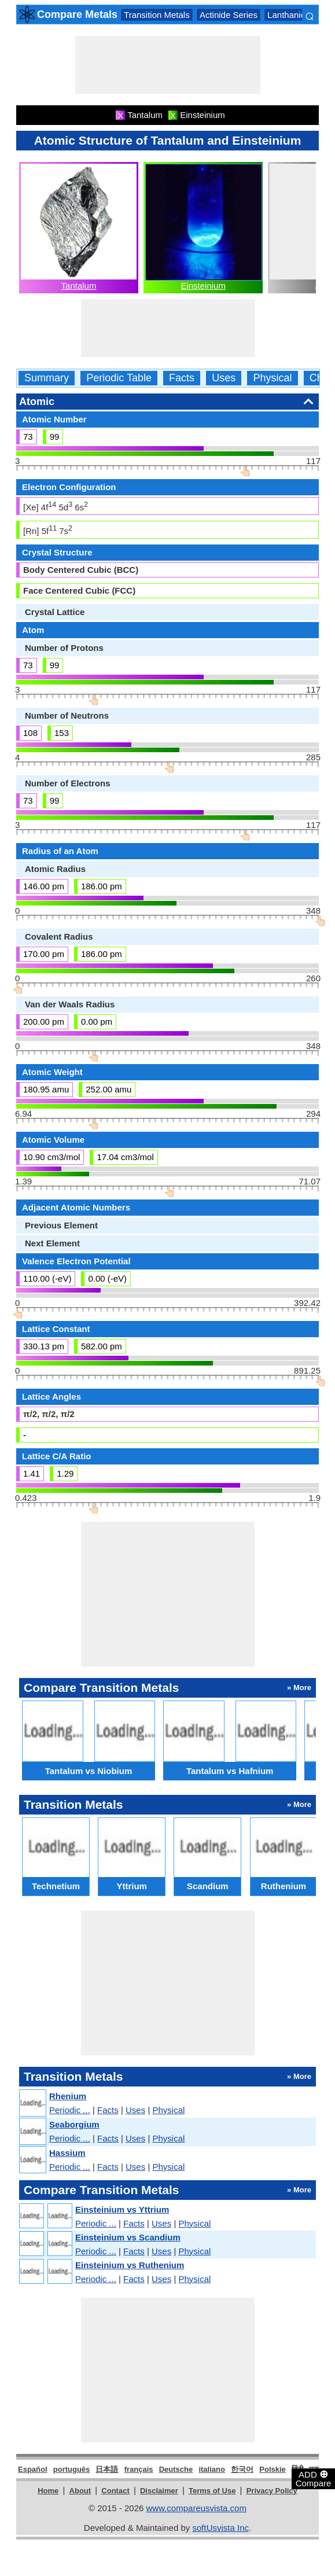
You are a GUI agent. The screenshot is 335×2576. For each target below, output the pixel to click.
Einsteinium (203, 285)
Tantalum (79, 285)
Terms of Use (212, 2490)
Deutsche (176, 2469)
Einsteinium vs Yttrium (122, 2209)
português (71, 2469)
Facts (181, 378)
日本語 (106, 2469)
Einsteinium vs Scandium (128, 2237)
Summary (46, 378)
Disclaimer (159, 2490)
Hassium (67, 2153)
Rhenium (67, 2096)
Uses (223, 378)
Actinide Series (228, 15)
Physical (272, 378)
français (138, 2469)
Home (48, 2490)
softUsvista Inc (220, 2528)
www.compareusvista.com (196, 2508)
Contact (115, 2490)
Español (32, 2469)
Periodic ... (69, 2110)
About (80, 2490)
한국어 (242, 2469)
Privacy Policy (271, 2490)
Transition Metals (157, 15)
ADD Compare (314, 2478)
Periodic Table (119, 378)
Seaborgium (74, 2124)
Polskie (272, 2469)
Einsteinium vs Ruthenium (129, 2265)
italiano (211, 2469)
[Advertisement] (167, 65)
